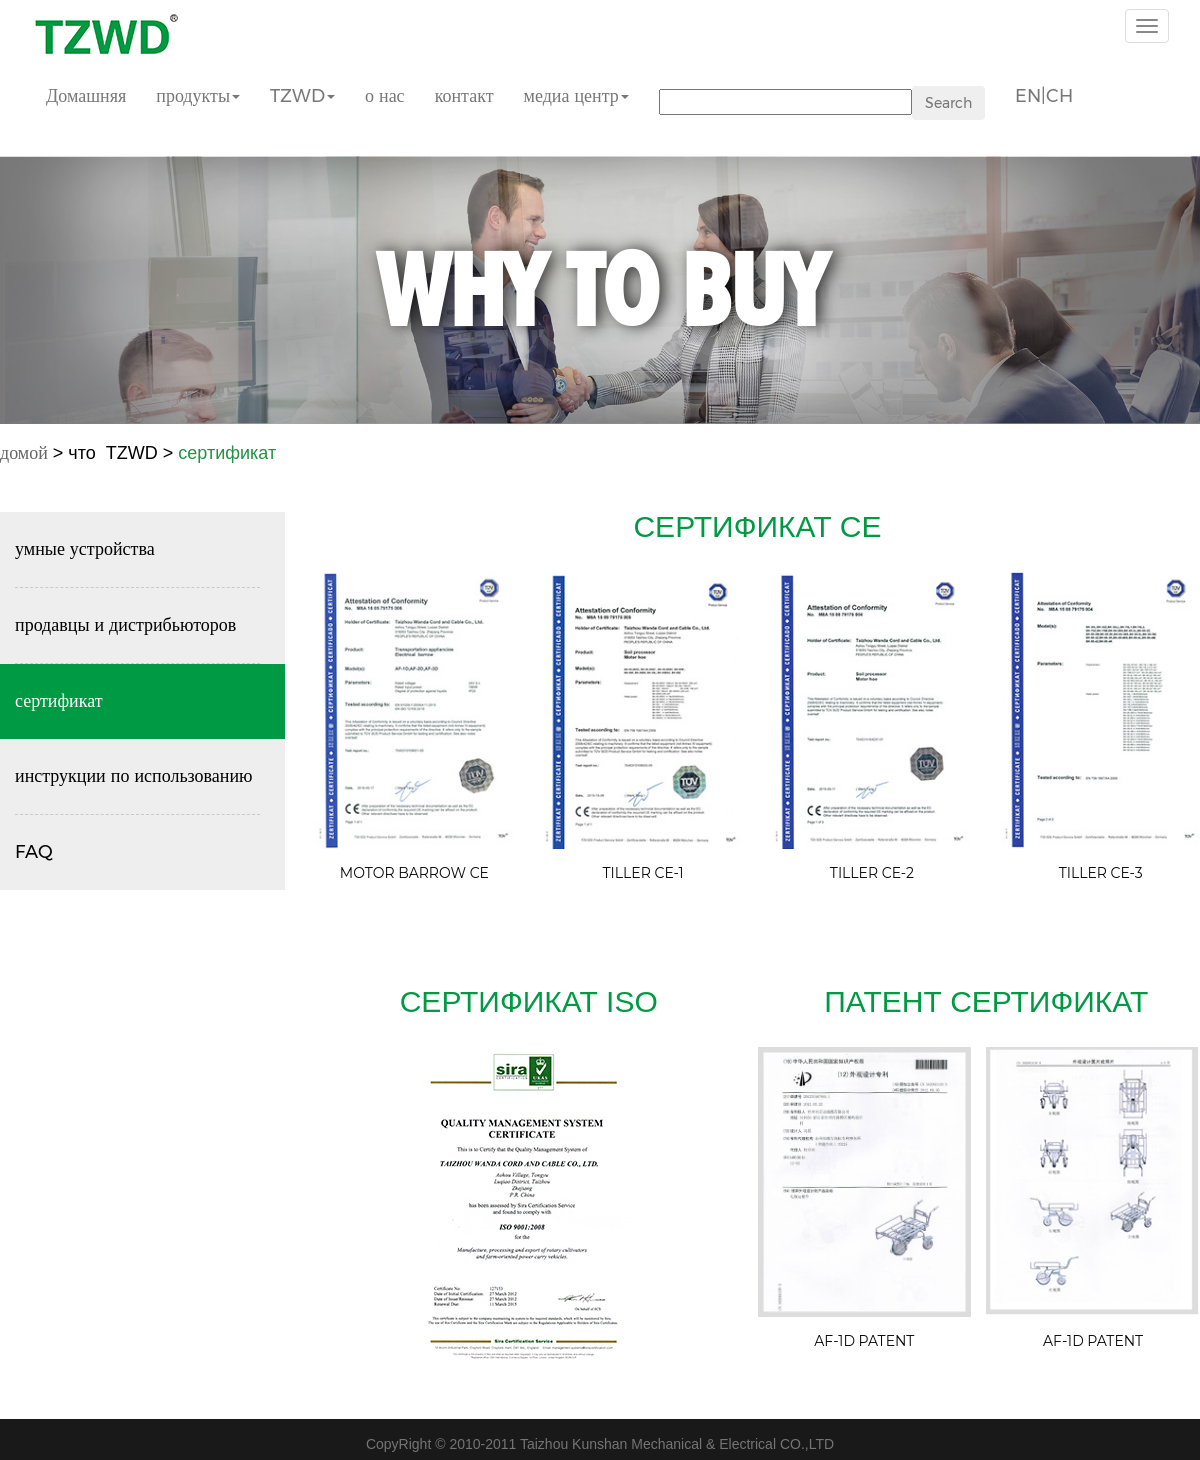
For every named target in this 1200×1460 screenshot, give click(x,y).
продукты (198, 96)
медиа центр (576, 96)
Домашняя (86, 96)
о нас (385, 96)
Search (948, 103)
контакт (464, 96)
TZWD (302, 96)
